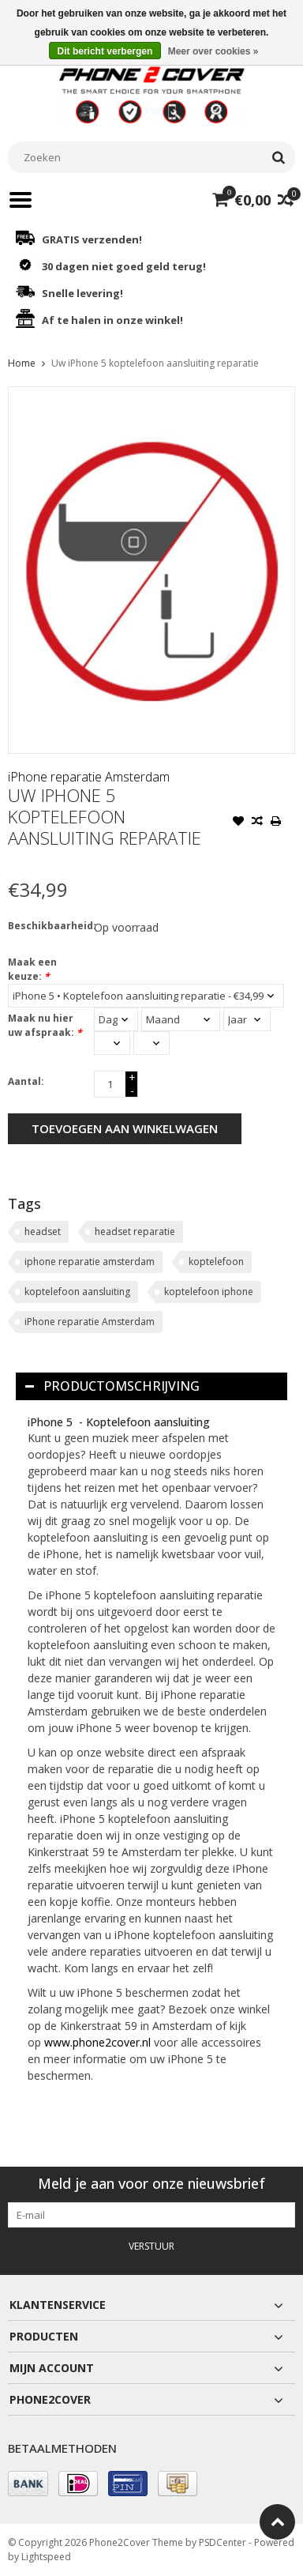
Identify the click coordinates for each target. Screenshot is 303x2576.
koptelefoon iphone (208, 1291)
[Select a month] (180, 1019)
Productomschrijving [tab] (112, 1386)
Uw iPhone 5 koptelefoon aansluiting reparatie (155, 363)
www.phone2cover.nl (99, 2042)
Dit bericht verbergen (105, 51)
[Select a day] (116, 1019)
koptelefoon (216, 1261)
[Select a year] (247, 1019)
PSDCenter (222, 2542)
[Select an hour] (112, 1043)
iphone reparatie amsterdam (89, 1261)
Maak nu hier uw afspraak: (45, 1025)
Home (22, 363)
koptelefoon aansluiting (77, 1291)
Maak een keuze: (32, 969)
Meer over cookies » (213, 51)
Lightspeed (46, 2556)
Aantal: (26, 1081)
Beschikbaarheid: (47, 925)
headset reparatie (135, 1231)
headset (42, 1231)
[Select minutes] (151, 1043)
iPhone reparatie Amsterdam (89, 776)
